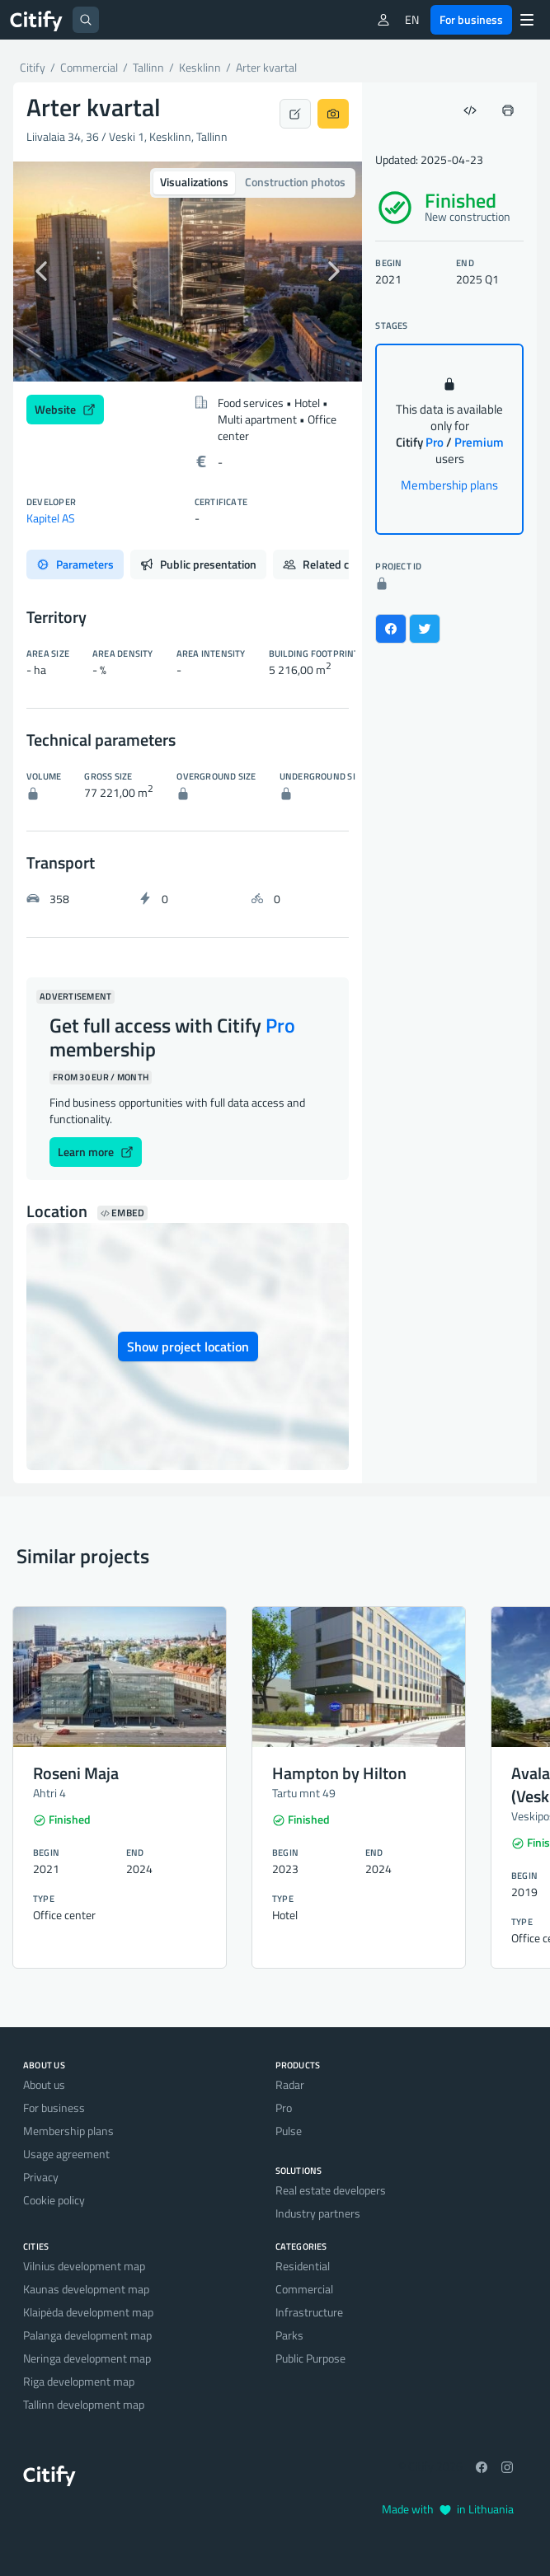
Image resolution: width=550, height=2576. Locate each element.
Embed (122, 1213)
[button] (39, 272)
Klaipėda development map (88, 2312)
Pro (283, 2107)
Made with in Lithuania (448, 2508)
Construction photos (295, 181)
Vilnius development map (84, 2265)
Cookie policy (54, 2199)
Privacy (41, 2176)
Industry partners (317, 2213)
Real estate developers (330, 2190)
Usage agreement (66, 2153)
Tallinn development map (83, 2404)
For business (471, 19)
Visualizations (194, 181)
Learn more (96, 1151)
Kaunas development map (86, 2288)
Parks (289, 2335)
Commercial (304, 2288)
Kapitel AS (50, 518)
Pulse (288, 2130)
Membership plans (449, 484)
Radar (289, 2084)
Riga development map (78, 2381)
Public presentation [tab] (198, 564)
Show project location (188, 1346)
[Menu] (527, 19)
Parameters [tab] (75, 564)
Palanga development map (87, 2335)
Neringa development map (87, 2358)
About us (44, 2084)
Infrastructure (309, 2312)
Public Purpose (310, 2358)
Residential (302, 2265)
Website (65, 409)
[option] (187, 272)
